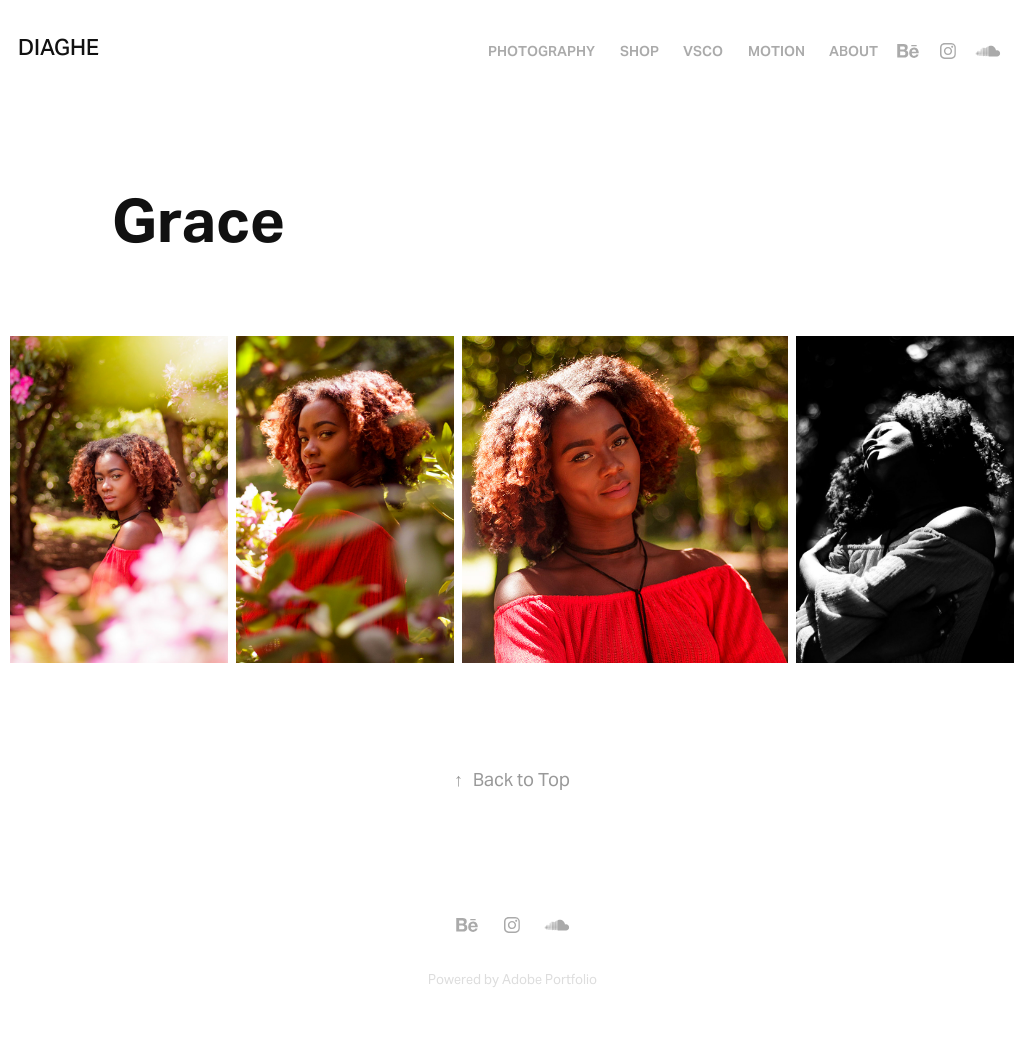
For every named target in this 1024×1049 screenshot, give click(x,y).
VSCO (703, 51)
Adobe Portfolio (549, 979)
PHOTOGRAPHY (541, 51)
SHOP (639, 51)
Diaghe (58, 47)
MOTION (776, 51)
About (853, 51)
